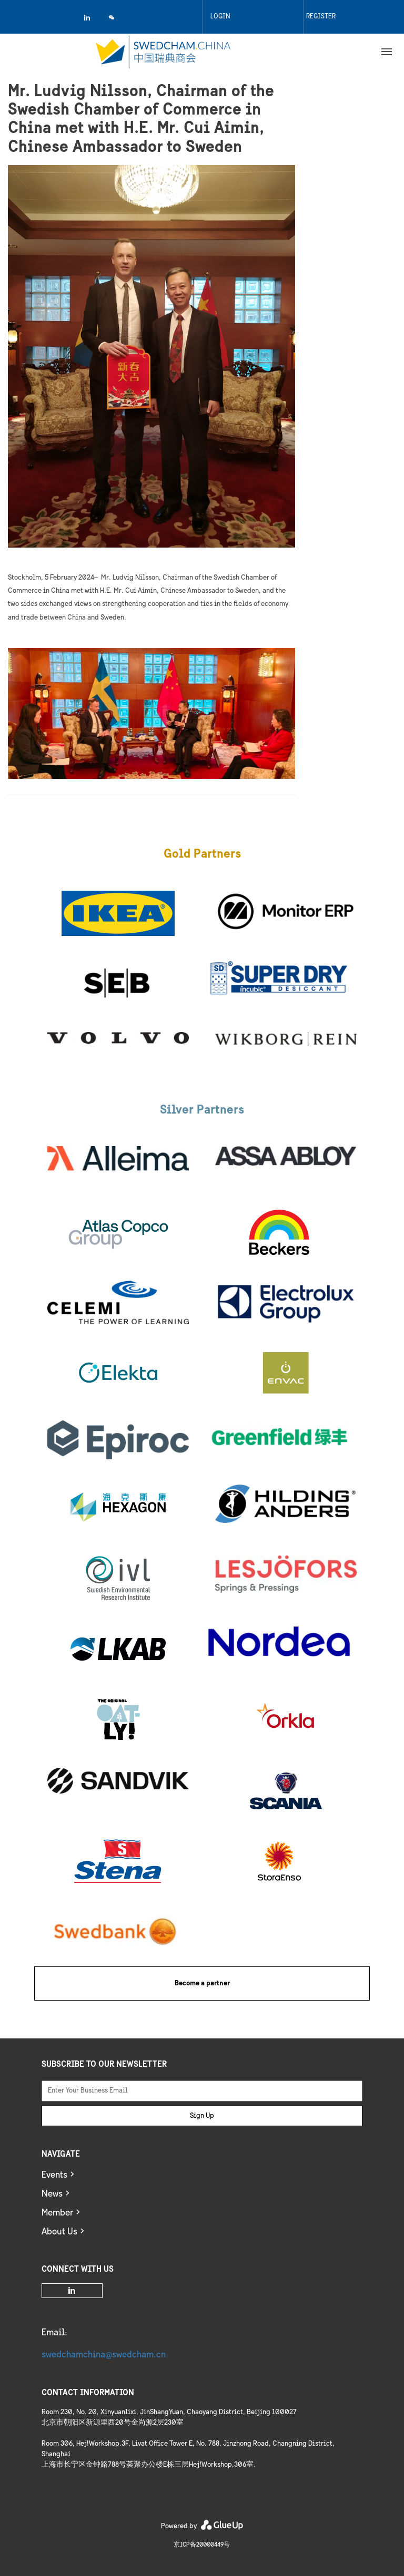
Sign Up (202, 2116)
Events (54, 2175)
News (52, 2194)
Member (57, 2213)
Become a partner (202, 1983)
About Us (59, 2232)
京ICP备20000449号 (202, 2545)
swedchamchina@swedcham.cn (104, 2355)
